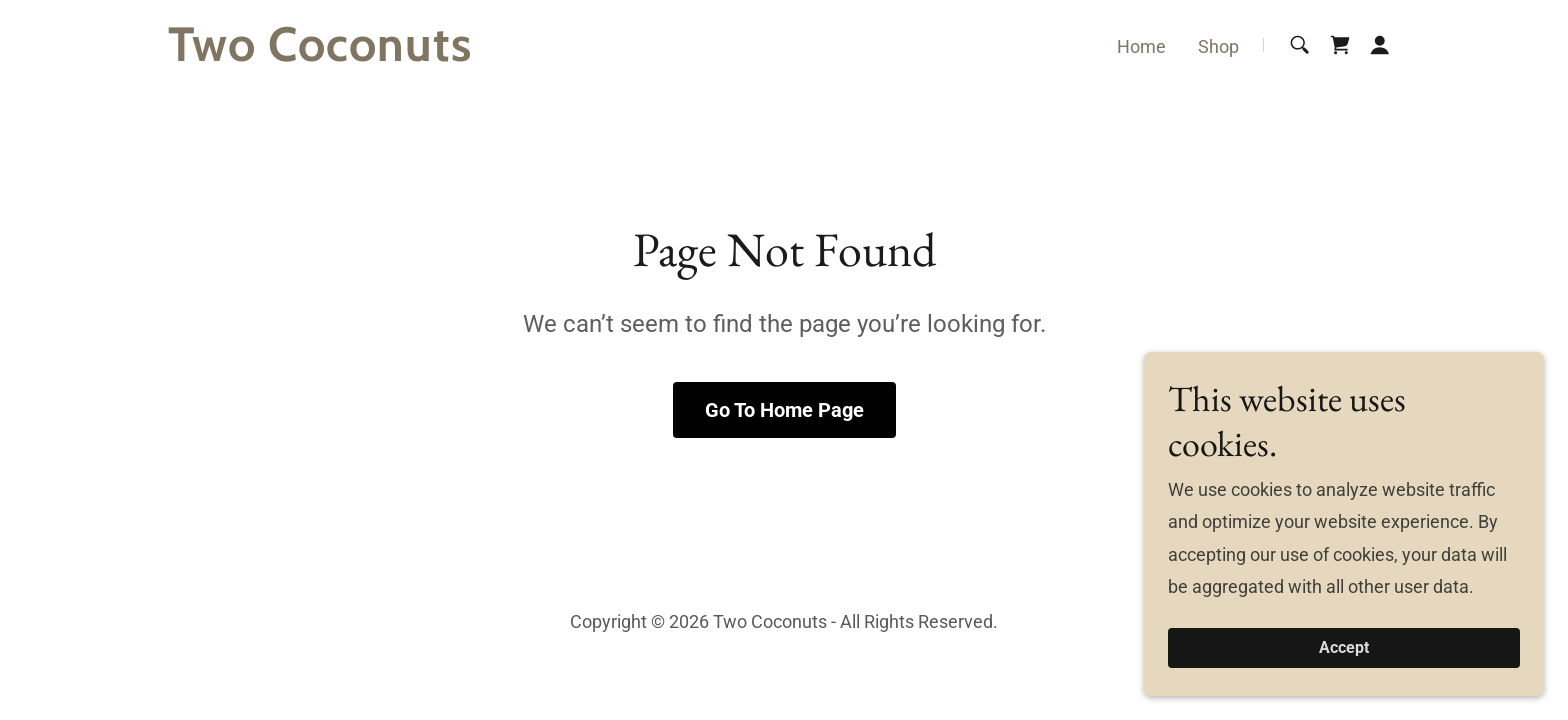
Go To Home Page (784, 410)
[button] (1380, 45)
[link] (383, 54)
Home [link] (1141, 46)
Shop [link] (1218, 46)
